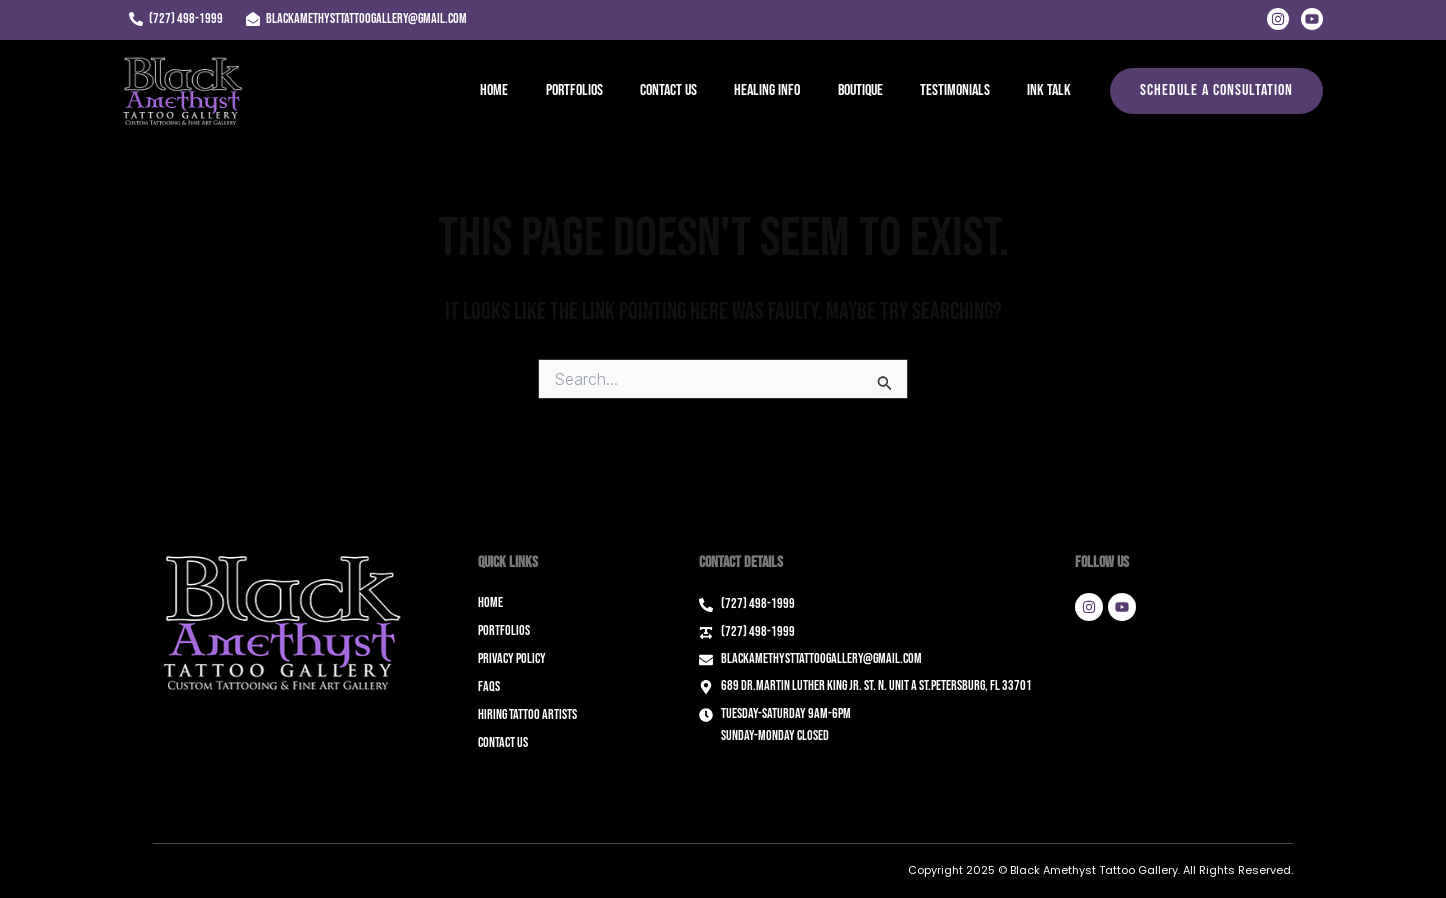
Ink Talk (1052, 90)
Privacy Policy (512, 658)
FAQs (489, 686)
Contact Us (692, 90)
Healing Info (786, 90)
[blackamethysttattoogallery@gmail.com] (356, 19)
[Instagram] (1278, 19)
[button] (1216, 91)
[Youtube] (1312, 19)
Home (529, 90)
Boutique (873, 90)
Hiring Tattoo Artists (527, 714)
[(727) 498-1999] (175, 19)
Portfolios (603, 90)
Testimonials (963, 90)
